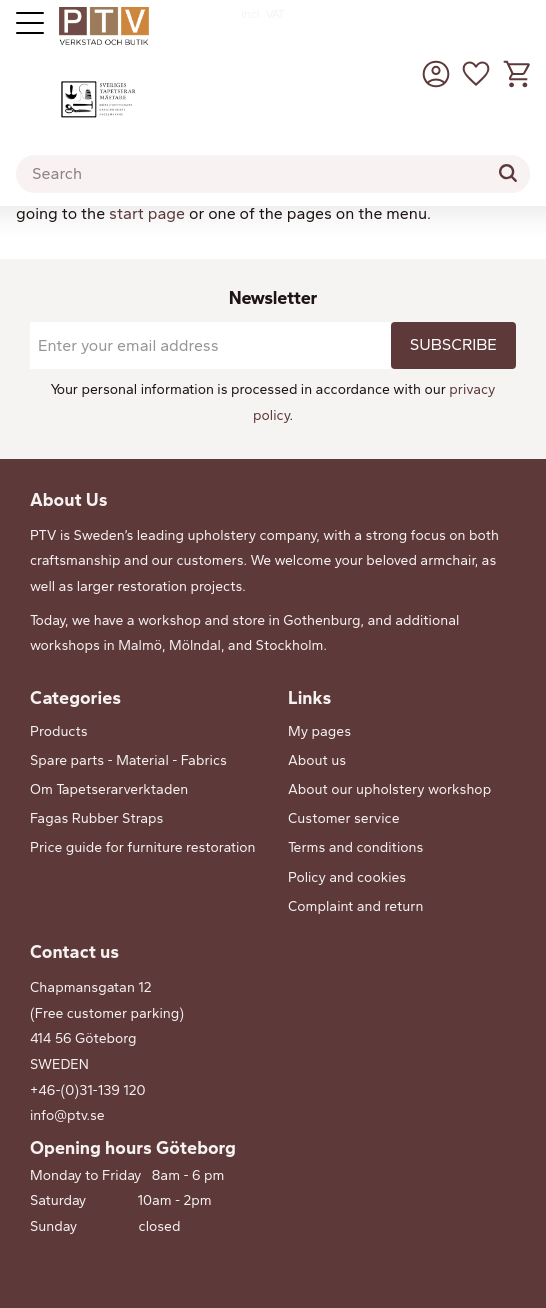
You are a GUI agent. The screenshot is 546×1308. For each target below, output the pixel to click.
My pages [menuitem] (319, 731)
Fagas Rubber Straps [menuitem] (96, 818)
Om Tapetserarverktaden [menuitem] (109, 789)
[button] (476, 73)
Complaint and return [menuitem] (355, 906)
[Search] (508, 173)
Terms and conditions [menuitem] (355, 847)
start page (147, 213)
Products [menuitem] (59, 731)
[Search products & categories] (273, 174)
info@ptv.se (67, 1115)
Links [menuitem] (309, 698)
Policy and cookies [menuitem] (347, 877)
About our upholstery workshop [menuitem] (389, 789)
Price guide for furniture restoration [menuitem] (142, 847)
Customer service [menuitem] (344, 818)
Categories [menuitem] (75, 698)
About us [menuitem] (317, 760)
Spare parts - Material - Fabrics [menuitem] (128, 760)
